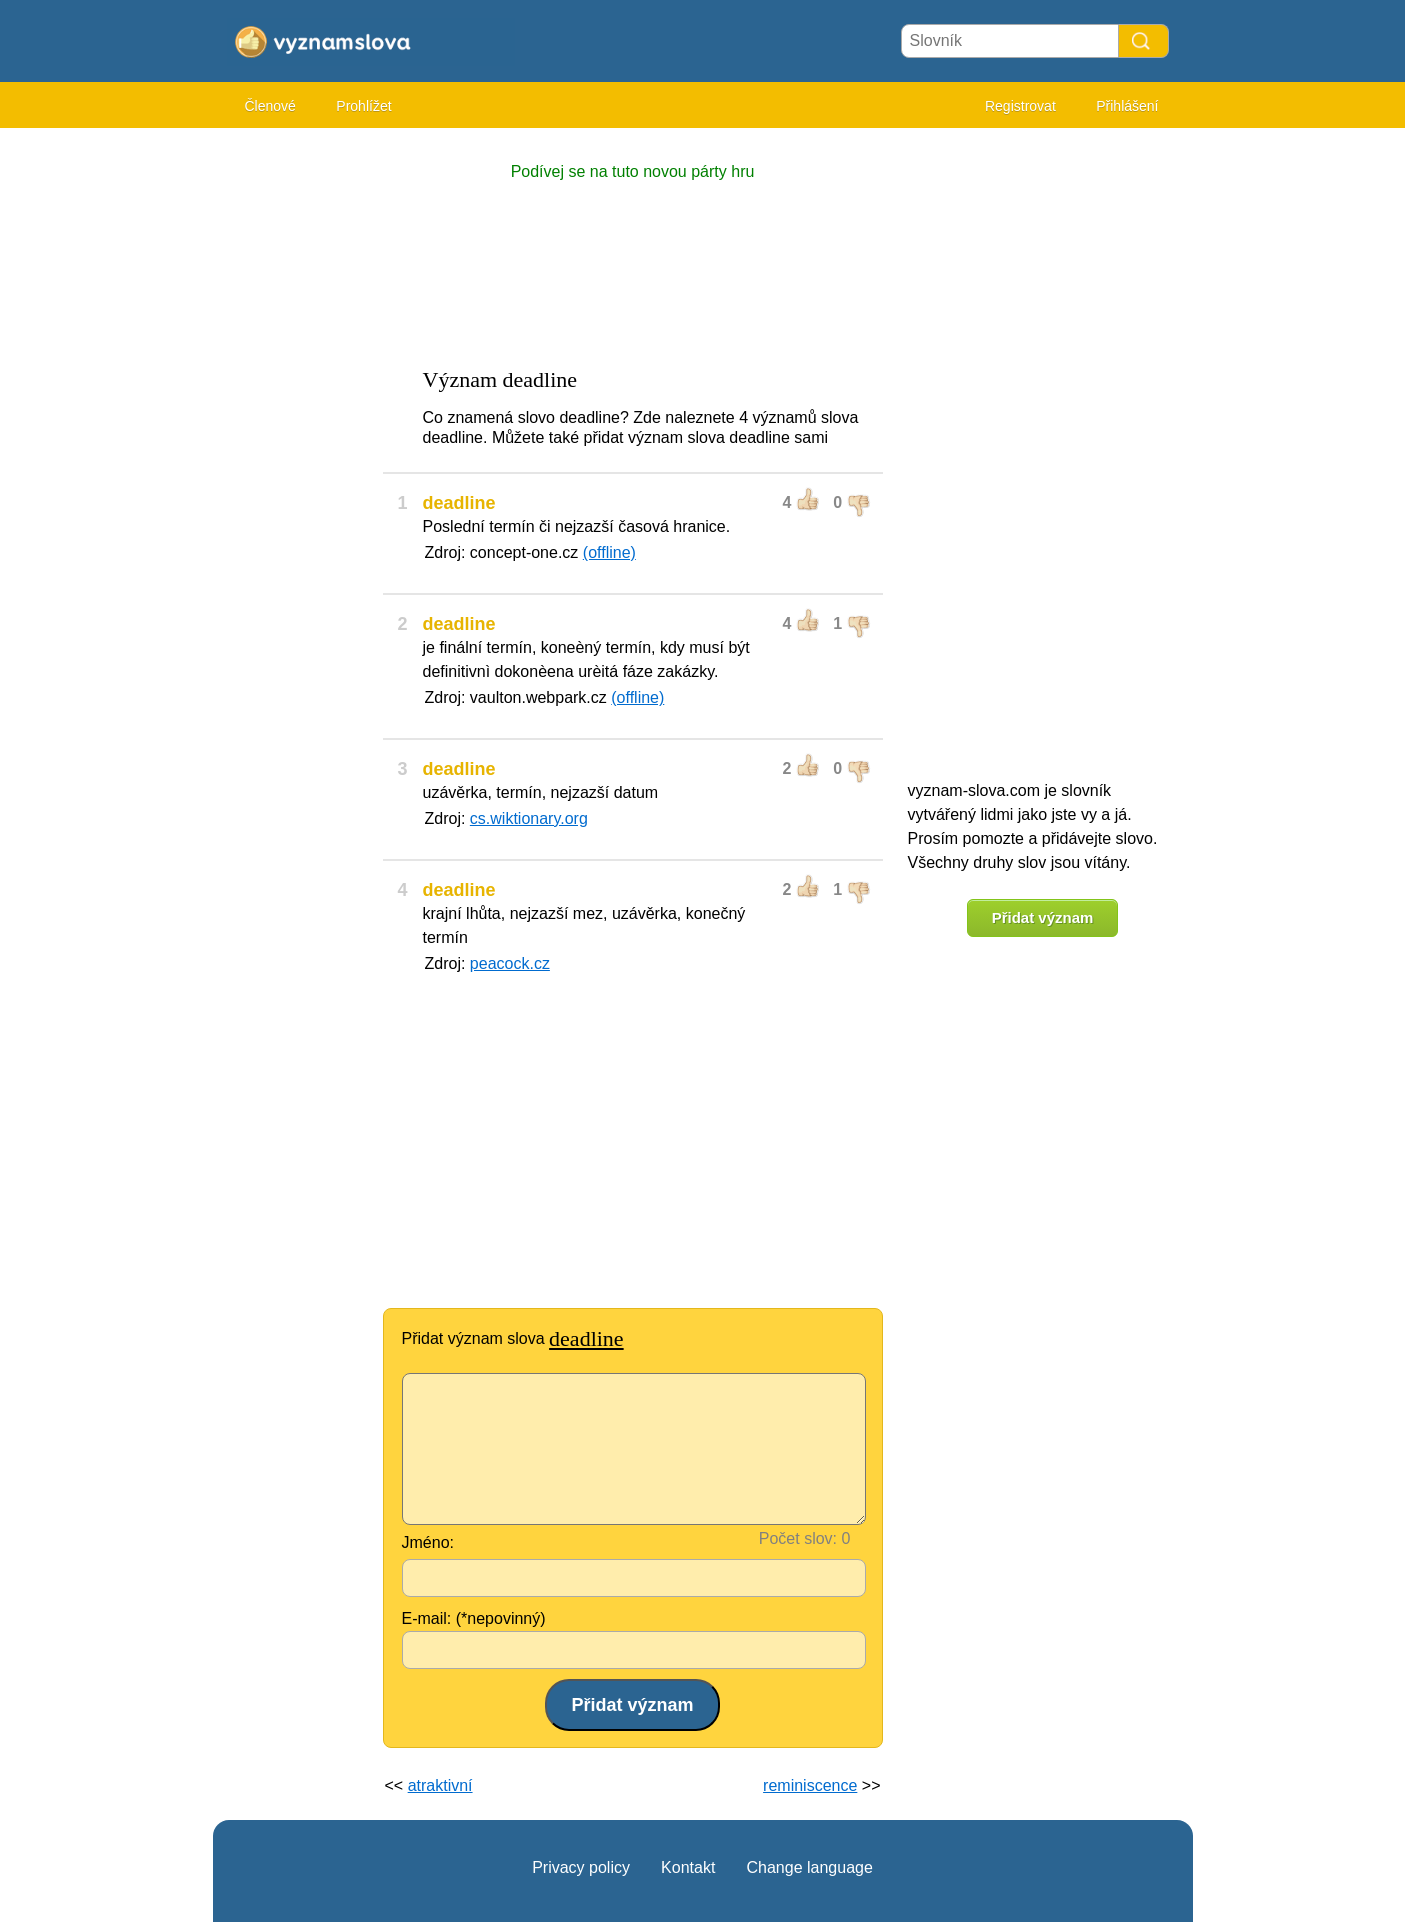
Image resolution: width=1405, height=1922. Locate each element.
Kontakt (688, 1867)
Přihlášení (1127, 106)
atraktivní (440, 1785)
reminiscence (810, 1785)
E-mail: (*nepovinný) (474, 1618)
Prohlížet (363, 106)
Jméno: (428, 1542)
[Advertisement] (293, 440)
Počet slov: (798, 1538)
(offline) (609, 552)
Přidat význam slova (513, 1338)
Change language (809, 1867)
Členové (270, 106)
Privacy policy (581, 1867)
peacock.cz (510, 963)
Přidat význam (1043, 917)
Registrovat (1020, 106)
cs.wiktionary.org (529, 818)
